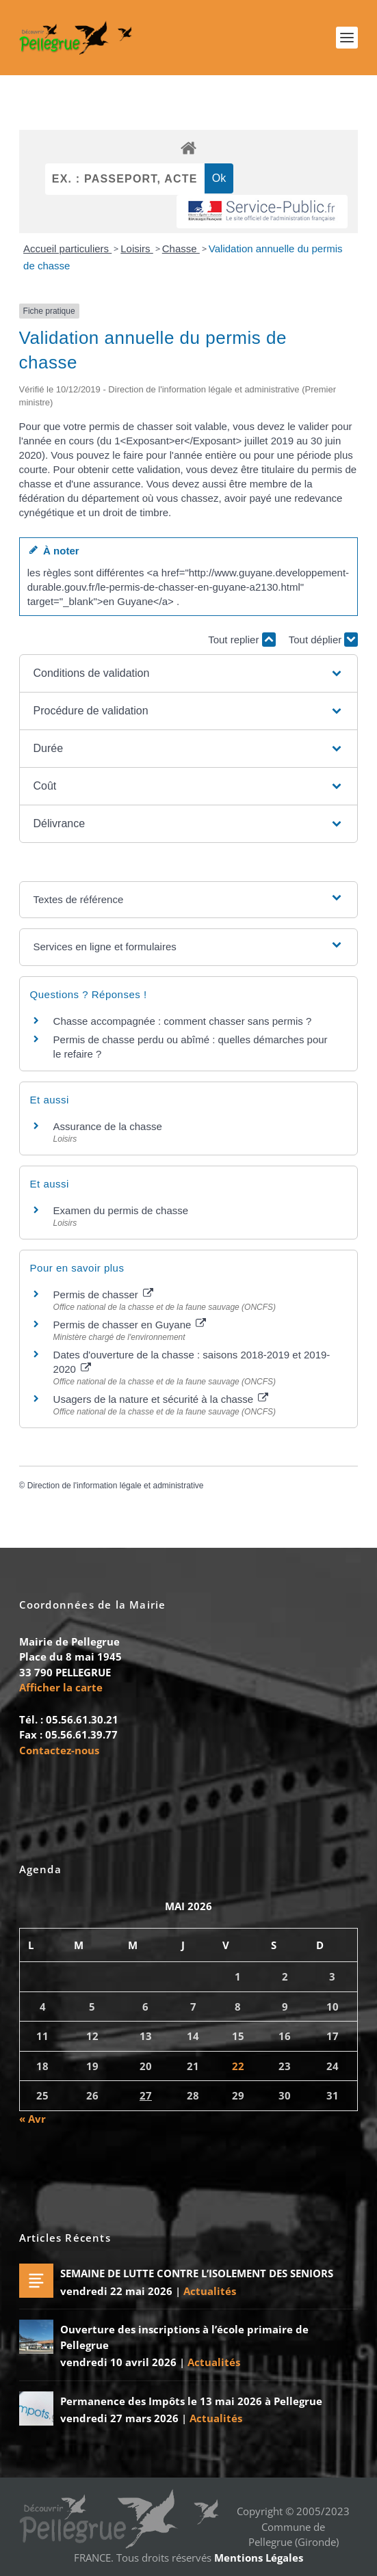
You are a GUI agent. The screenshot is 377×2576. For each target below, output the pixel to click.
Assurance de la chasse (107, 1126)
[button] (188, 673)
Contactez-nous (59, 1750)
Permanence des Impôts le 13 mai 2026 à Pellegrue (191, 2401)
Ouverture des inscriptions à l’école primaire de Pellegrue (184, 2337)
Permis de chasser (103, 1294)
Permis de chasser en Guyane (130, 1324)
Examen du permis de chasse (122, 1210)
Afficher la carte (61, 1687)
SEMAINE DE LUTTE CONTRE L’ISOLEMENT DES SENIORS (196, 2273)
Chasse (181, 248)
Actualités (209, 2291)
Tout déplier (324, 639)
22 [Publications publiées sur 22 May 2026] (238, 2066)
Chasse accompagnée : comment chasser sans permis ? (182, 1021)
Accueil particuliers (67, 248)
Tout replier (241, 639)
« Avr (32, 2118)
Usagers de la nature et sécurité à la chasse (161, 1399)
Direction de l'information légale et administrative (115, 1485)
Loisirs (136, 248)
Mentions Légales (258, 2557)
